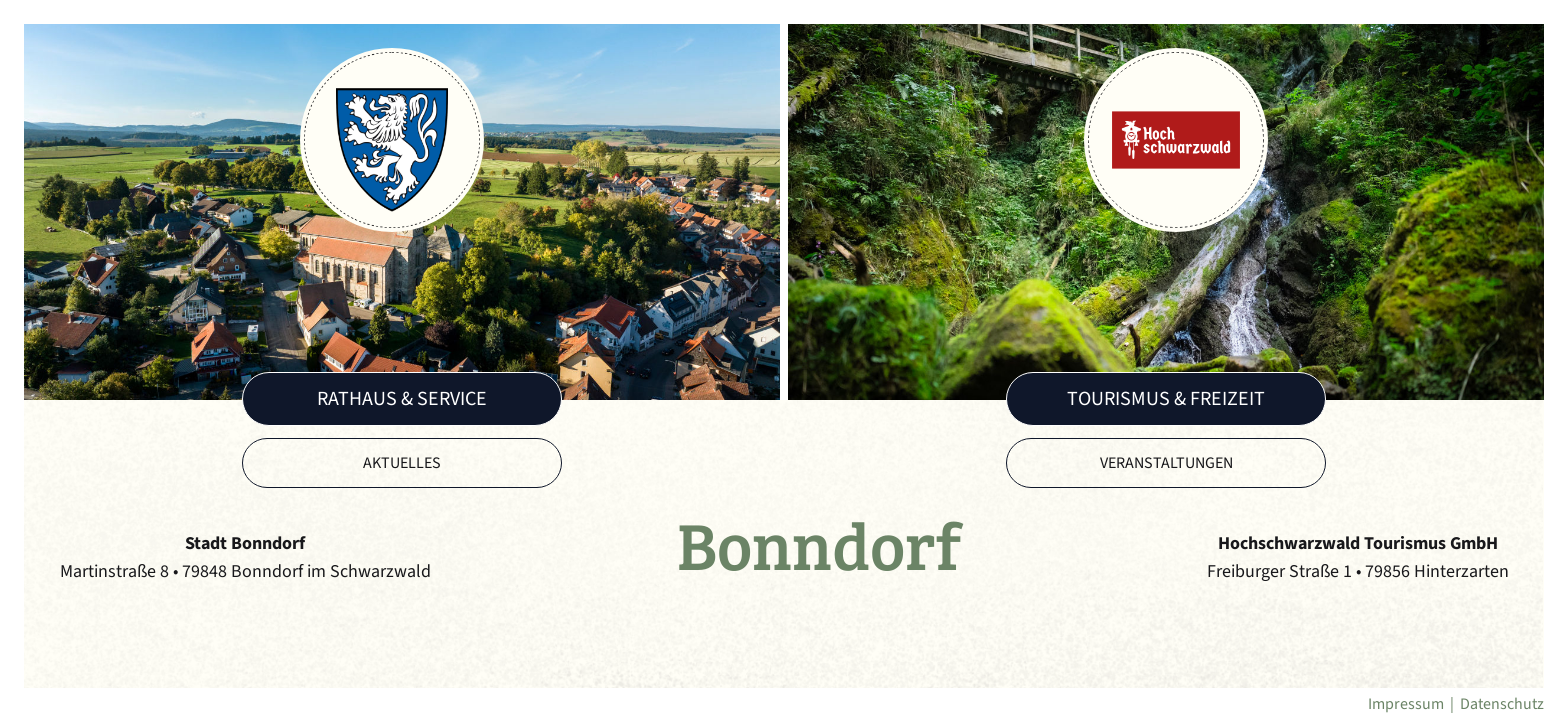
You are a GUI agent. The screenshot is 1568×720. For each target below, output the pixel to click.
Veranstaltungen (1166, 463)
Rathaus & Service (402, 399)
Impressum (1406, 704)
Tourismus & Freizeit (1166, 399)
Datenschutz (1502, 704)
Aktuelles (402, 463)
